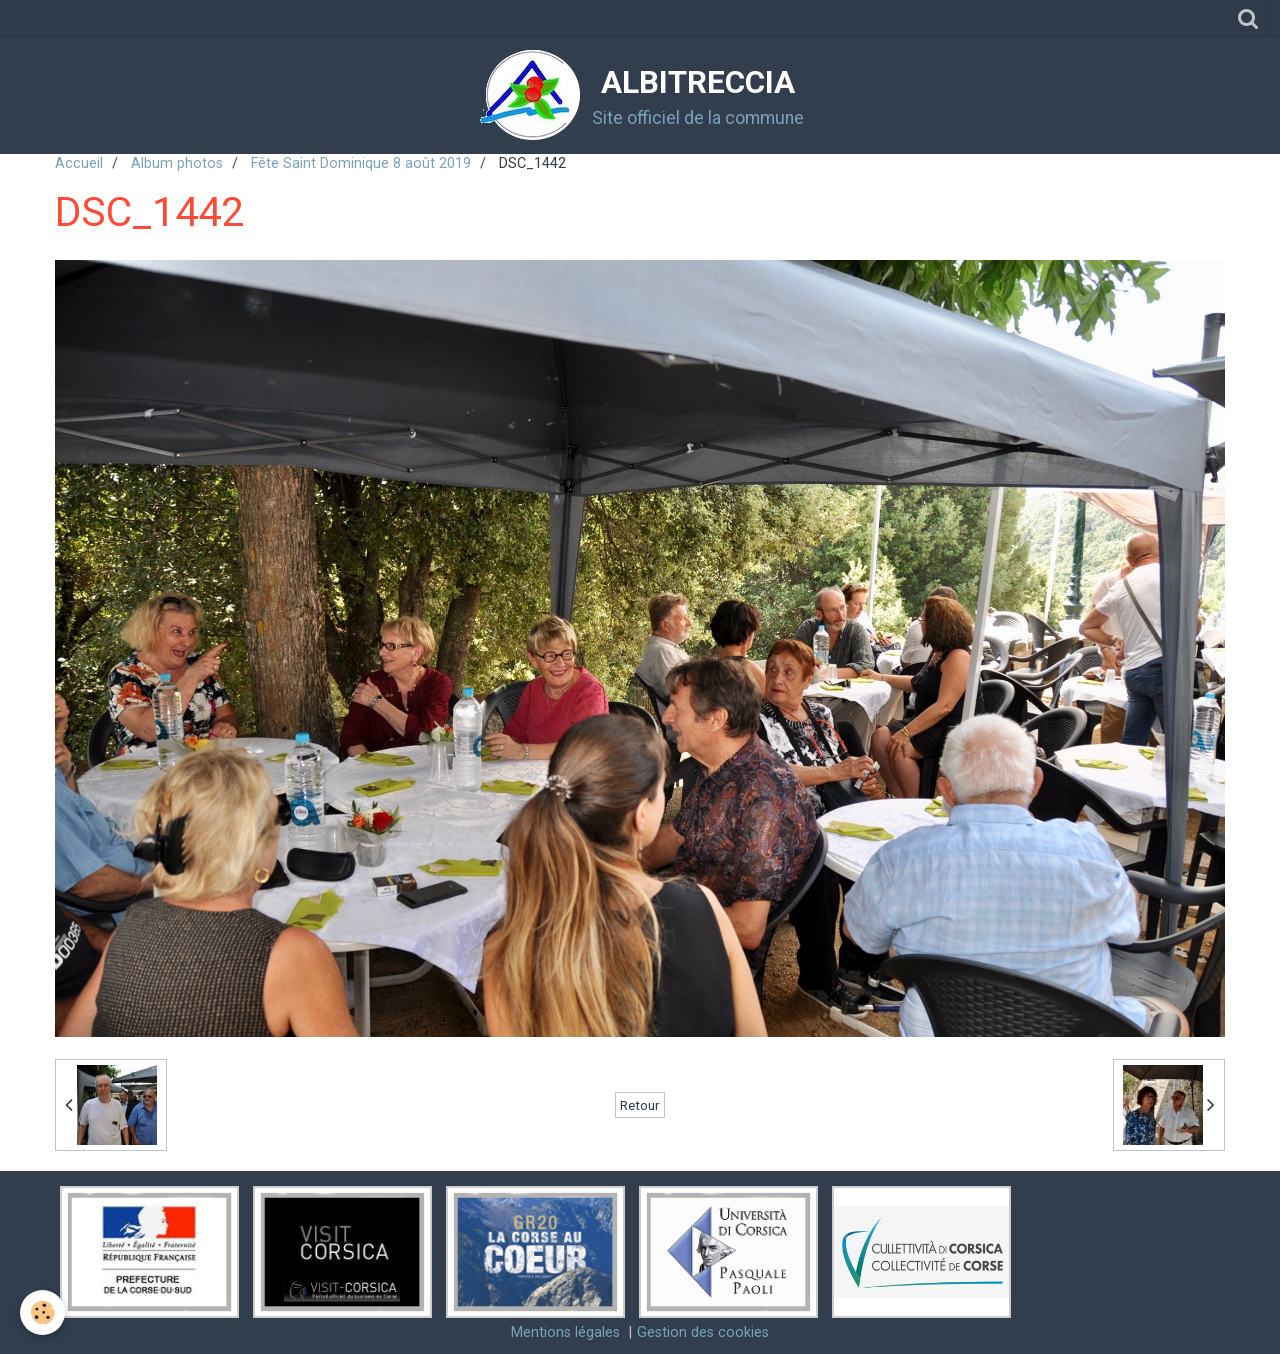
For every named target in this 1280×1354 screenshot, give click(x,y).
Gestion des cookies (703, 1332)
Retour (640, 1105)
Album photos (177, 163)
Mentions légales (565, 1332)
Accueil (79, 163)
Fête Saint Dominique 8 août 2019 (361, 163)
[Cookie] (42, 1312)
